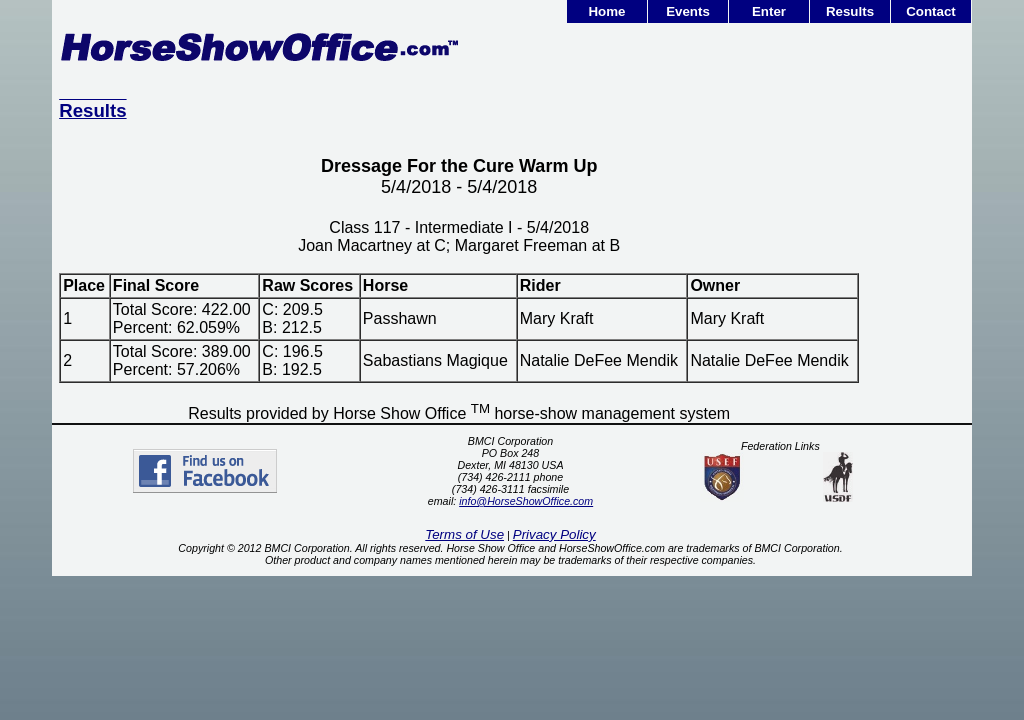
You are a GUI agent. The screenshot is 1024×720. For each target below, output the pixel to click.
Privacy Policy (554, 534)
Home (606, 11)
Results (850, 11)
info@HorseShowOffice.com (526, 501)
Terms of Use (464, 534)
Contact (931, 11)
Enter (769, 11)
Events (688, 11)
